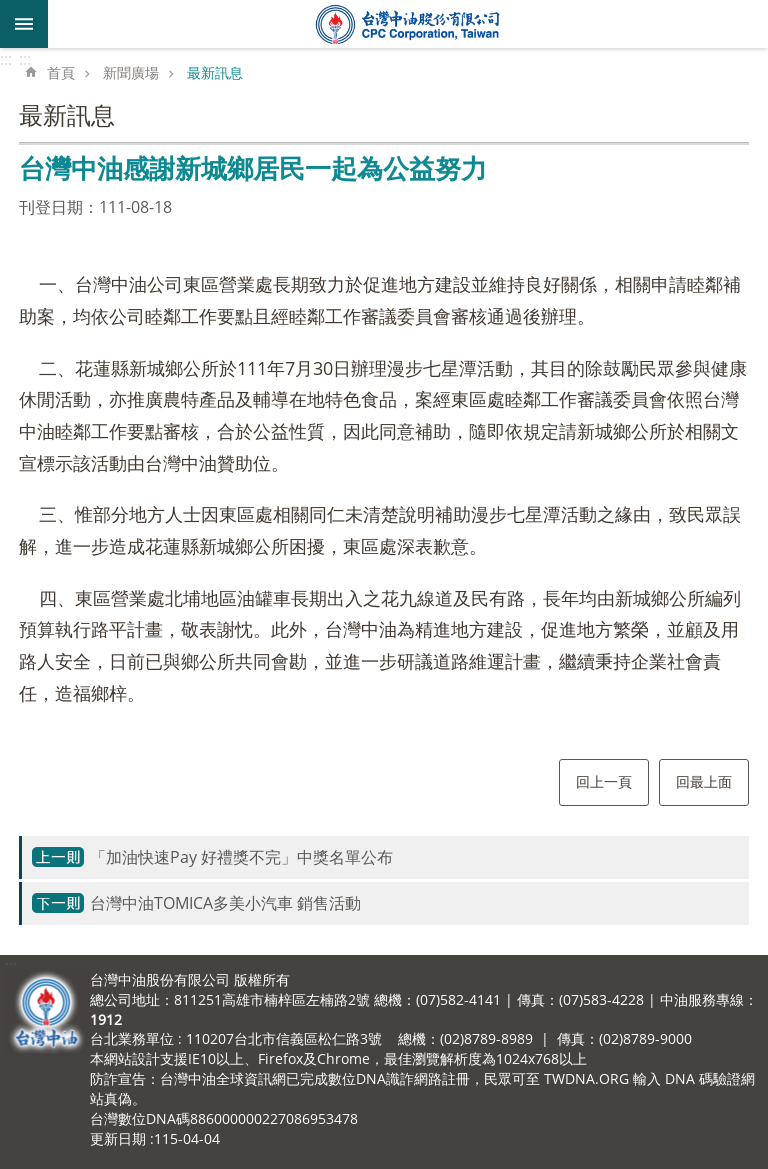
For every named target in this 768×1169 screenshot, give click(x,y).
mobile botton (24, 24)
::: (6, 59)
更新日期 (118, 1138)
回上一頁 (604, 781)
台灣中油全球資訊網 (408, 24)
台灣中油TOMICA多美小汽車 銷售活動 (225, 903)
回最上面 (704, 781)
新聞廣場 (131, 72)
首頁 (61, 72)
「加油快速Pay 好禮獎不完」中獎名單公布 (241, 857)
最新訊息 (215, 72)
